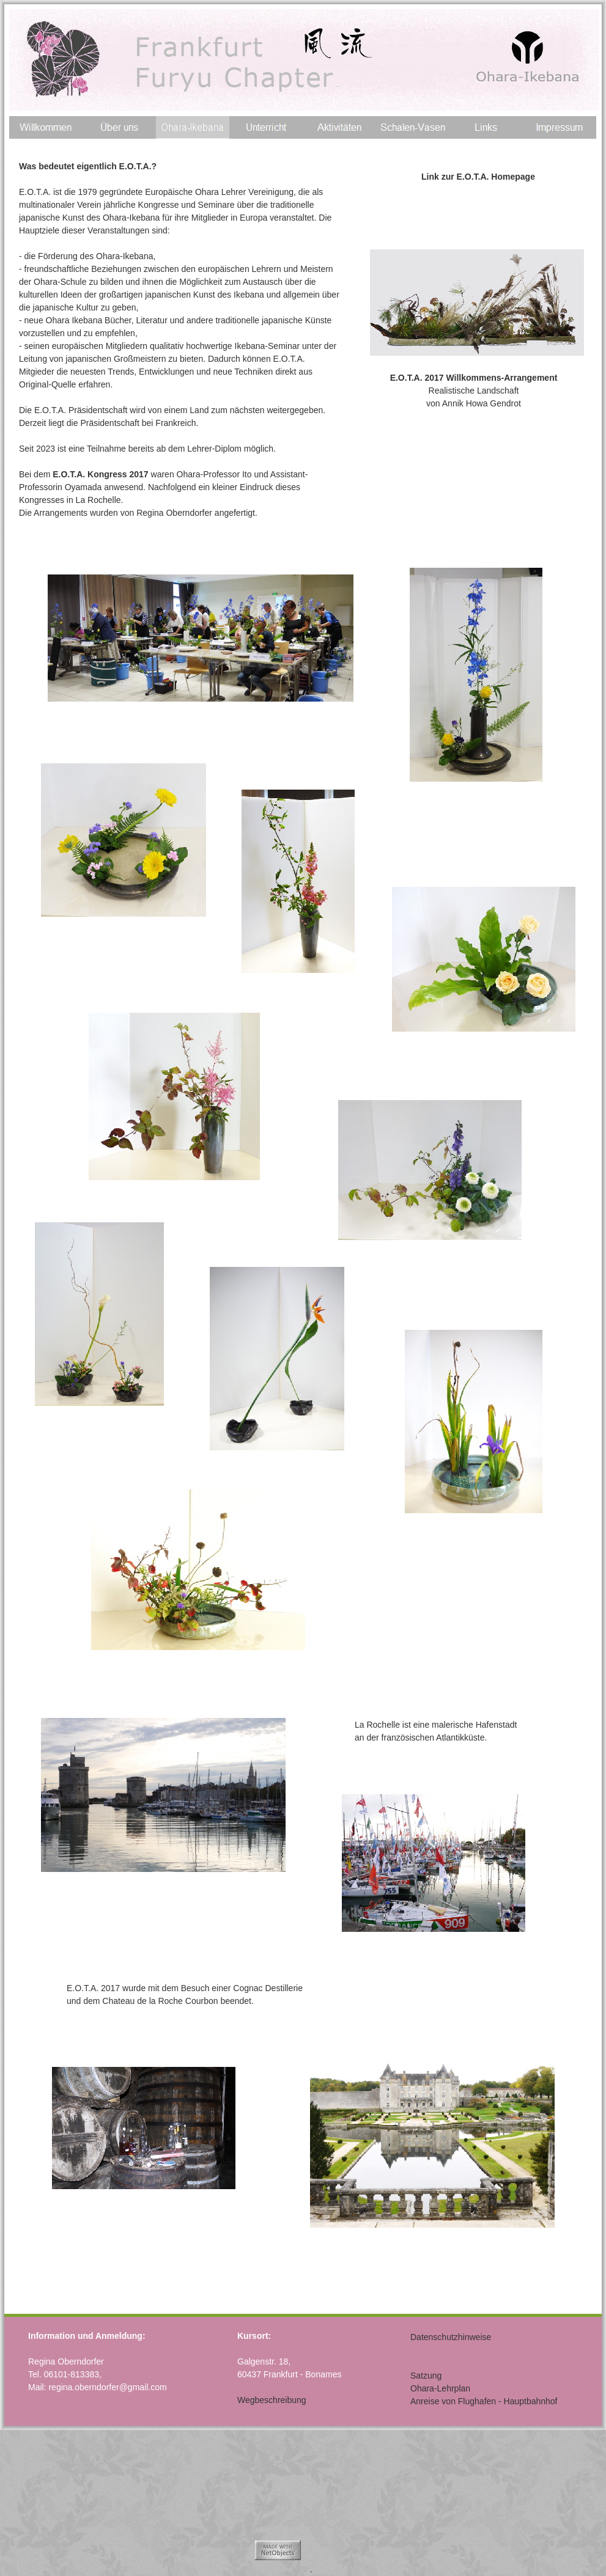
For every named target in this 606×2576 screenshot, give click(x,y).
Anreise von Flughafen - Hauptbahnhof (484, 2401)
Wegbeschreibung (271, 2400)
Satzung (426, 2375)
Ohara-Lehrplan (440, 2388)
